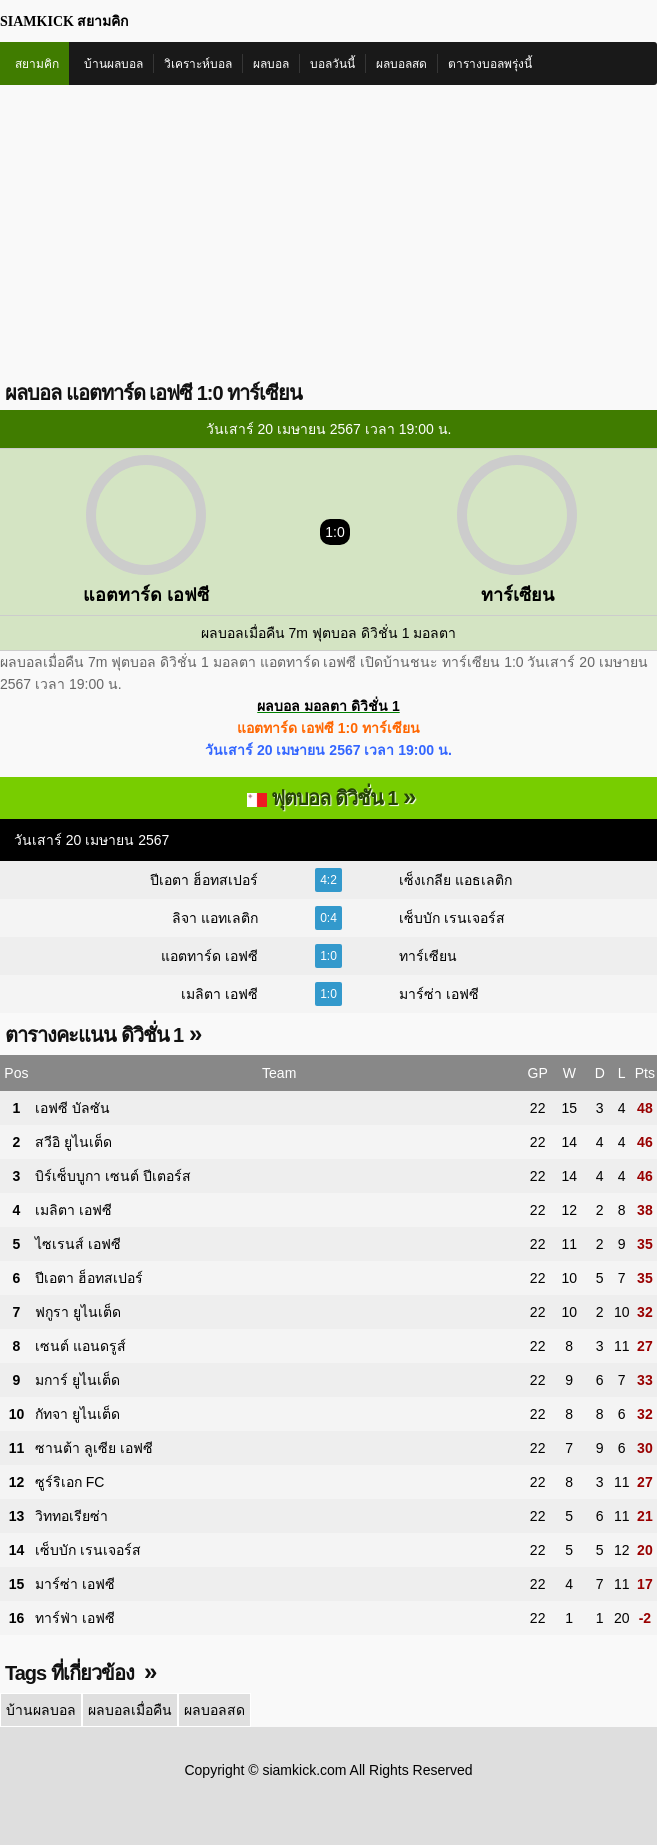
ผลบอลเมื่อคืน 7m (254, 633)
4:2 (328, 880)
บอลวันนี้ (332, 64)
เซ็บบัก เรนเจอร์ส (452, 918)
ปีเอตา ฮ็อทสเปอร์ (204, 880)
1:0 (328, 956)
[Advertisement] (328, 235)
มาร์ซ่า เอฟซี (439, 994)
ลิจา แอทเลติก (215, 918)
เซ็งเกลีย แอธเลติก (455, 880)
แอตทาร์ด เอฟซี (209, 956)
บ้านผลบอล (113, 64)
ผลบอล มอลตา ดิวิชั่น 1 (328, 706)
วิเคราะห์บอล (198, 64)
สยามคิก (37, 64)
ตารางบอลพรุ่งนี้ (490, 64)
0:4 (328, 918)
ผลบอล (271, 64)
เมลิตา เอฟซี (219, 994)
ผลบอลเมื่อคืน (130, 1710)
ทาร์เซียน (428, 956)
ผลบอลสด (401, 64)
